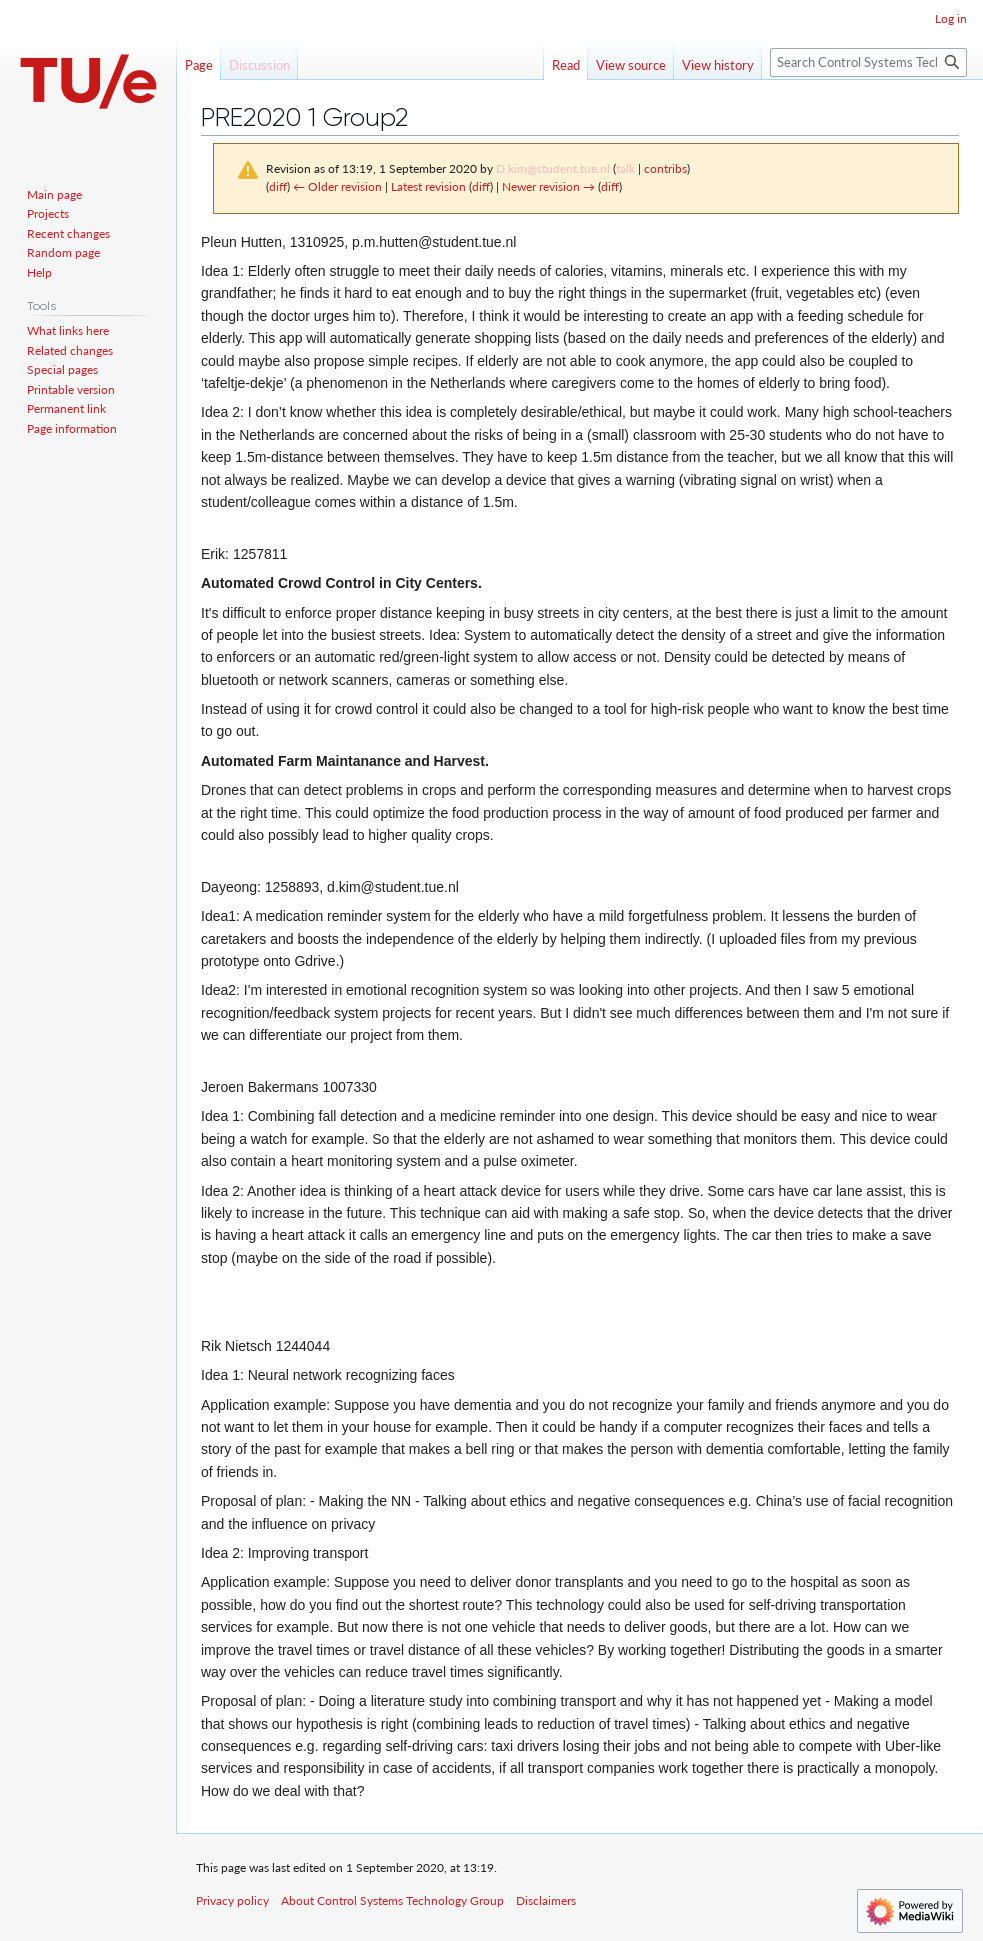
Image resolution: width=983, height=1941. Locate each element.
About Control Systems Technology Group (392, 1900)
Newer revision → (548, 186)
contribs (665, 168)
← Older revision (337, 186)
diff (278, 186)
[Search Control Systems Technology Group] (868, 62)
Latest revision (428, 186)
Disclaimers (546, 1900)
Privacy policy (232, 1900)
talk (625, 168)
